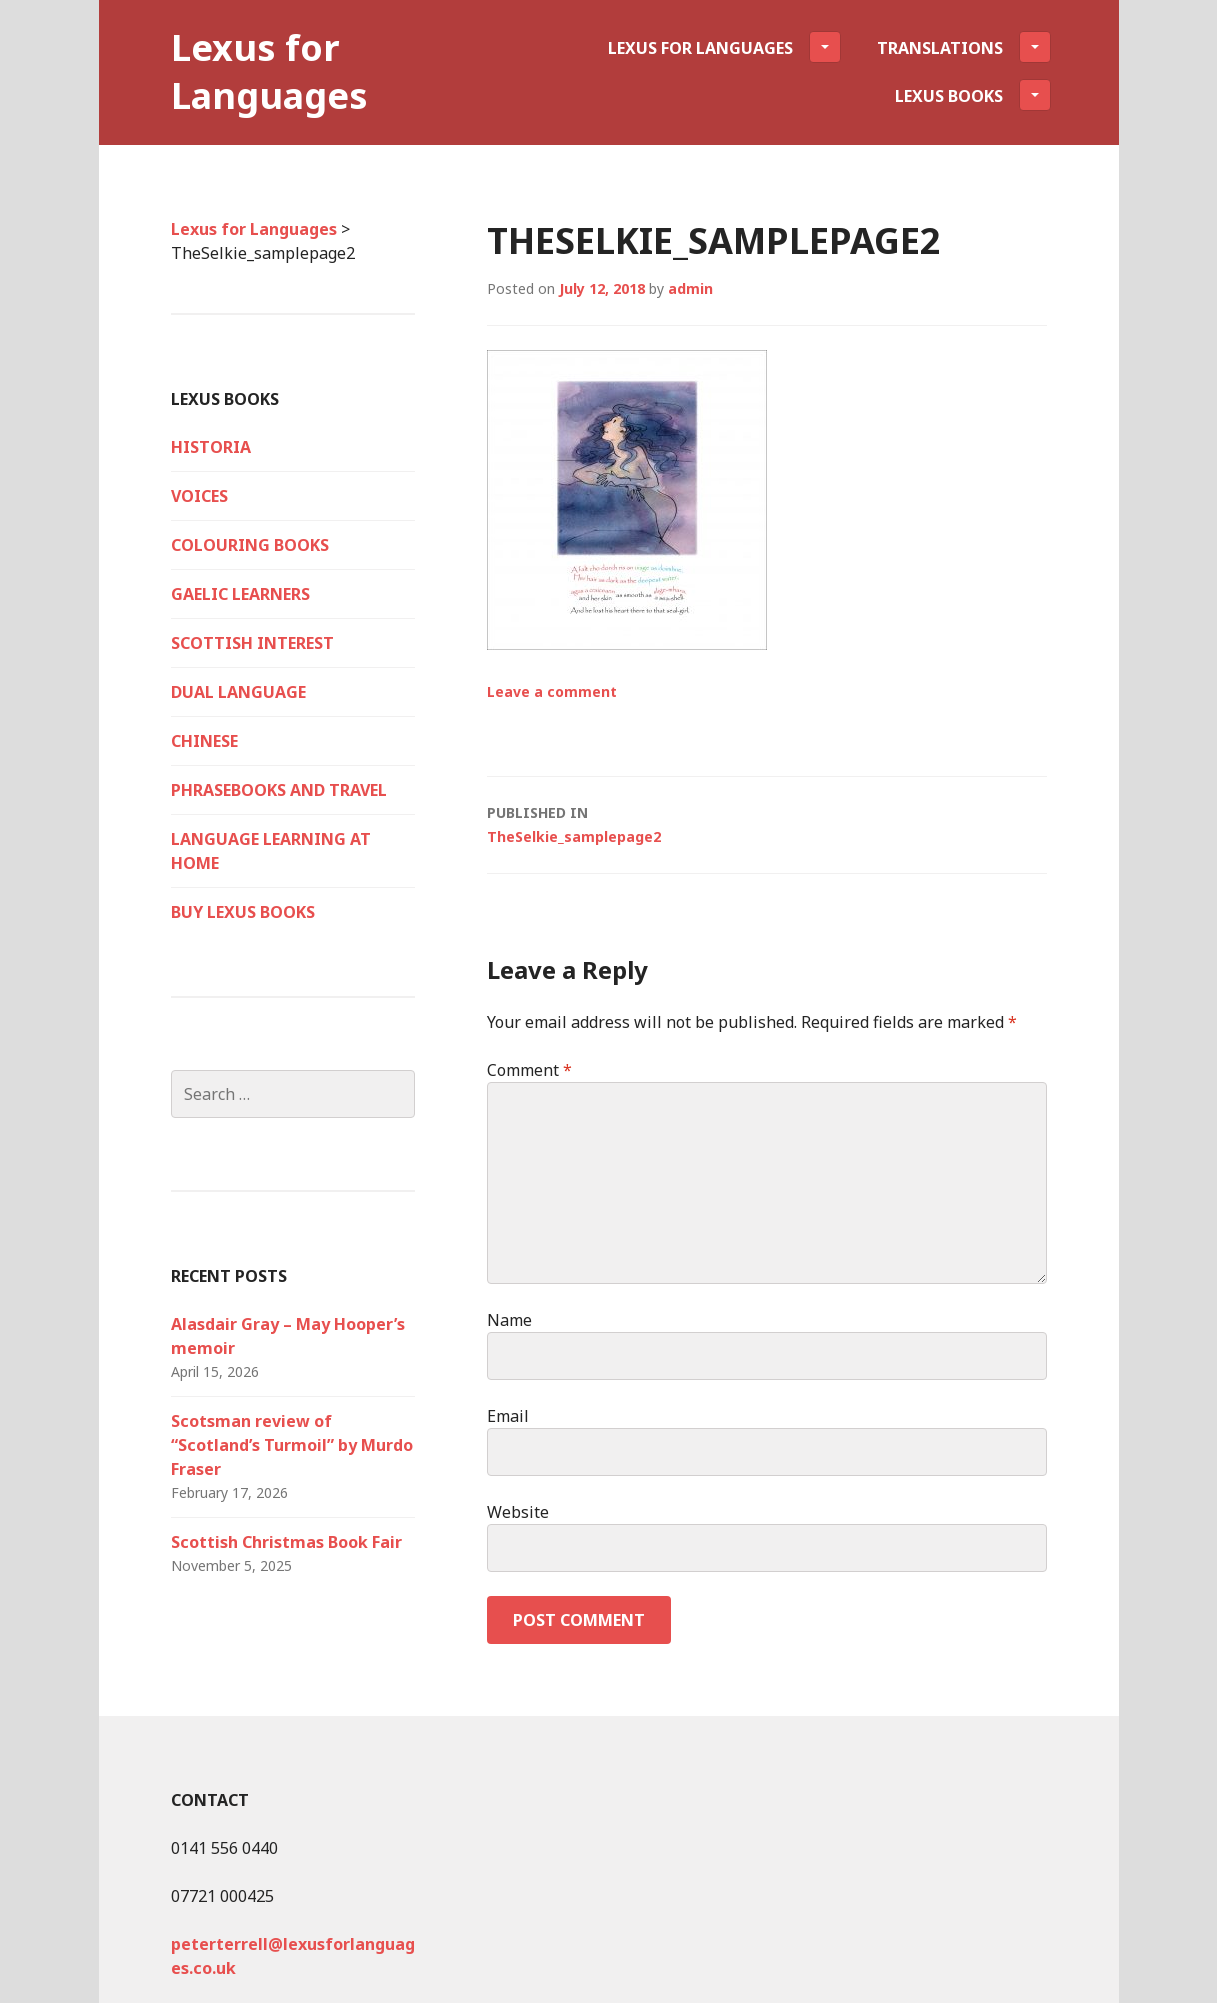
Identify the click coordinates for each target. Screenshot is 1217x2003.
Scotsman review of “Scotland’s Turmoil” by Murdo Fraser (292, 1445)
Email (508, 1416)
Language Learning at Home (271, 851)
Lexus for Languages (269, 71)
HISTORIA (211, 447)
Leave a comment (552, 691)
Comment (529, 1070)
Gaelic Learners (240, 594)
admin (690, 288)
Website (518, 1512)
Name (509, 1320)
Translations (964, 47)
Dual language (238, 692)
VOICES (199, 496)
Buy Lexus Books (243, 912)
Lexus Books (973, 95)
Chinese (204, 741)
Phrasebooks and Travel (279, 790)
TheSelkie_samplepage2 (767, 823)
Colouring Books (250, 545)
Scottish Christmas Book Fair (286, 1542)
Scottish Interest (252, 643)
